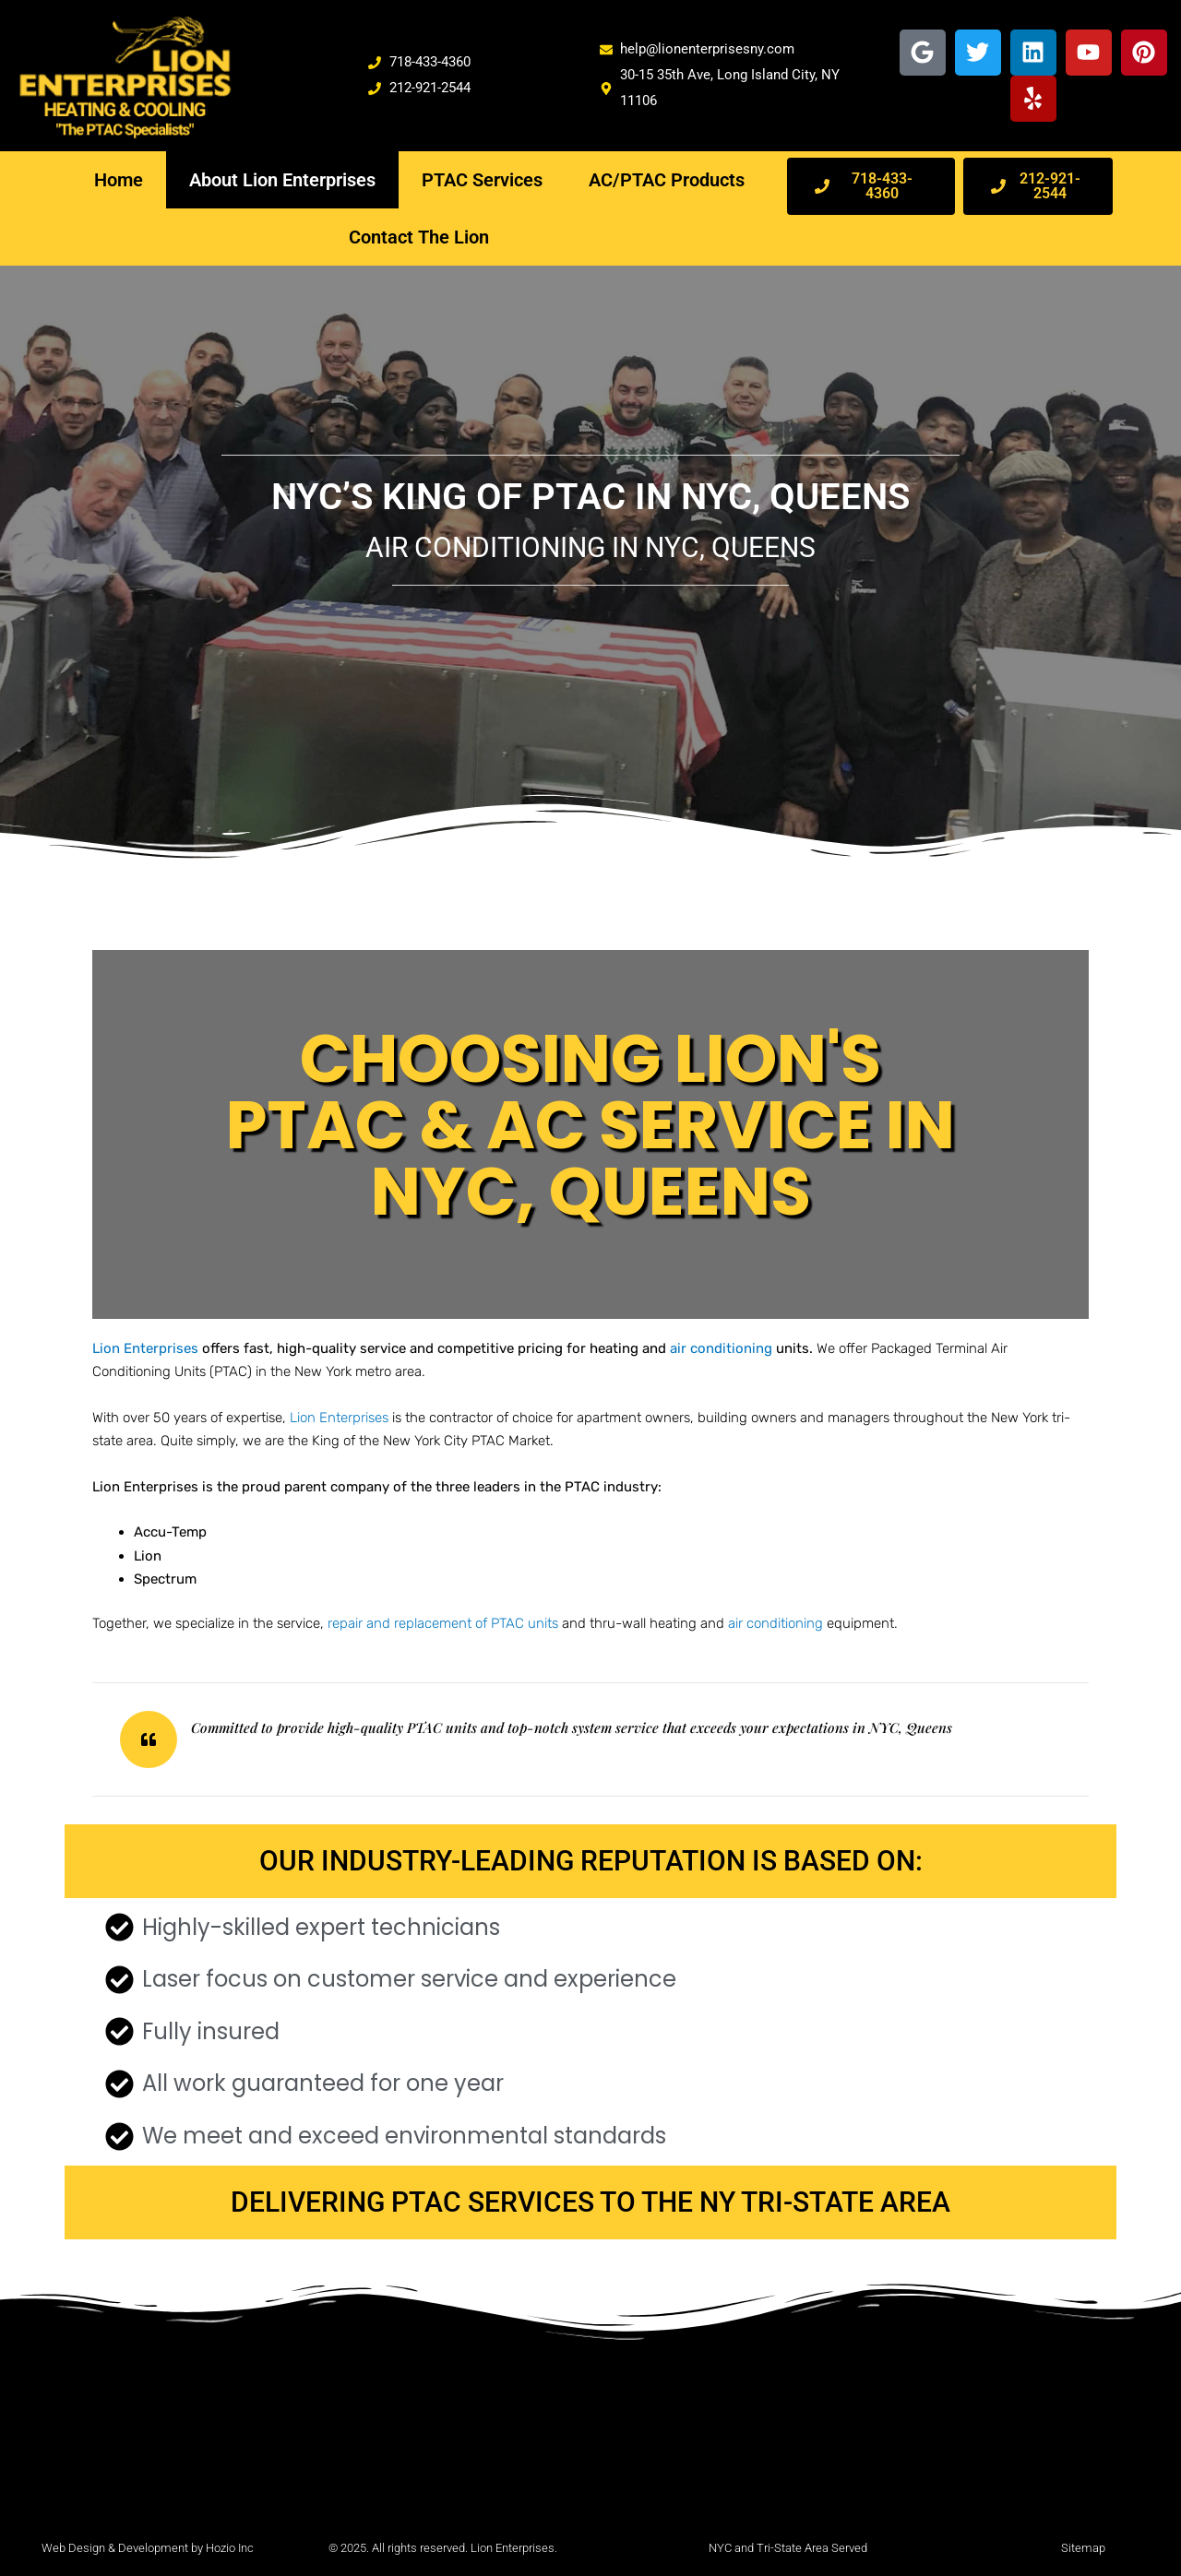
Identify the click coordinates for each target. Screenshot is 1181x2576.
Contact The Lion (419, 237)
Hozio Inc (230, 2548)
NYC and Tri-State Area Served (788, 2548)
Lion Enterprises (339, 1417)
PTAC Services (482, 180)
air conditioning (775, 1623)
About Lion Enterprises (282, 180)
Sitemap (1083, 2548)
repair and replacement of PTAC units (443, 1623)
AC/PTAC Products (667, 180)
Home (118, 180)
